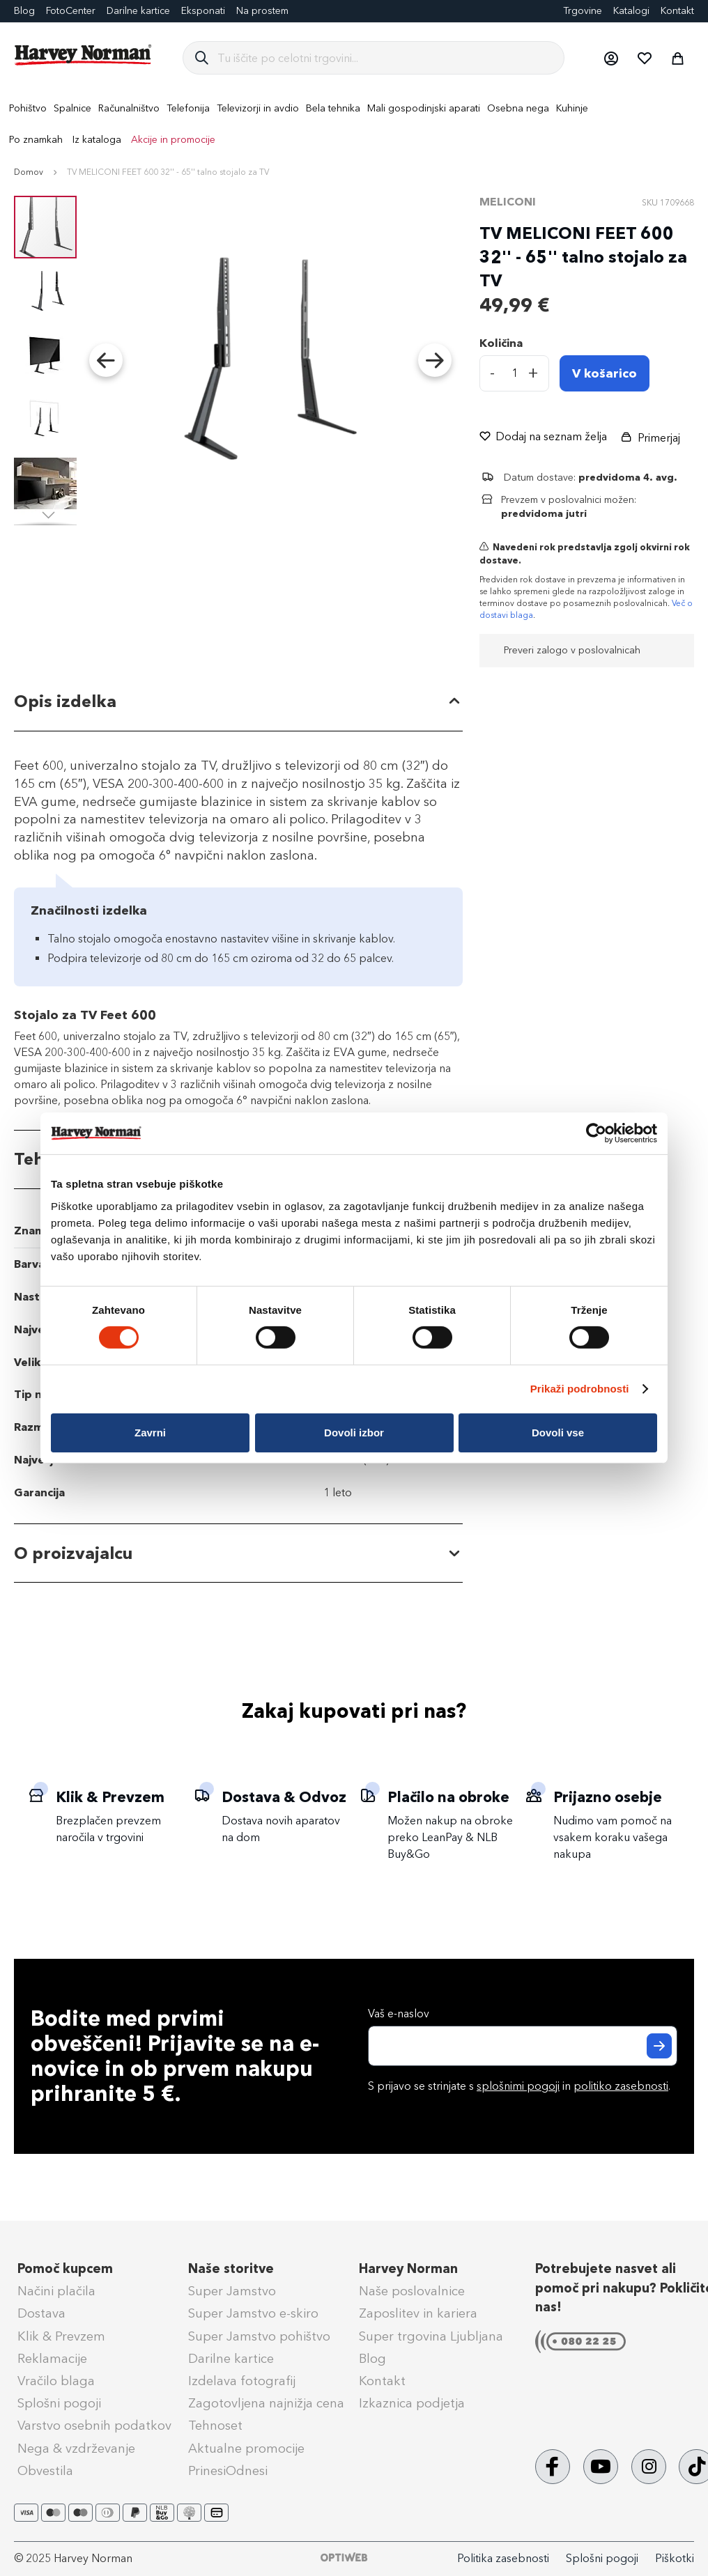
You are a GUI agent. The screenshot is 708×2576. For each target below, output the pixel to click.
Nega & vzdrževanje (76, 2448)
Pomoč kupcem (65, 2268)
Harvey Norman (408, 2268)
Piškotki (674, 2558)
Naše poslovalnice (412, 2291)
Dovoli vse (558, 1432)
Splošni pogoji (59, 2403)
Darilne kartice (138, 11)
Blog (372, 2358)
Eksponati (203, 11)
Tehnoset (215, 2425)
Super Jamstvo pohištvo (259, 2336)
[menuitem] (28, 108)
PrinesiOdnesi (228, 2470)
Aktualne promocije (246, 2448)
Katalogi (631, 11)
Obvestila (45, 2470)
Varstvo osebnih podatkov (94, 2425)
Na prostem (262, 11)
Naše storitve (231, 2268)
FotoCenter (70, 11)
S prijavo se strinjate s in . (519, 2086)
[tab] (238, 701)
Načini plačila (56, 2291)
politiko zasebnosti (621, 2086)
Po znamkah (36, 140)
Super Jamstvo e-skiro (253, 2313)
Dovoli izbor (354, 1432)
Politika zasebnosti (503, 2558)
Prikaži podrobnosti (579, 1389)
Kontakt (677, 11)
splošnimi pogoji (518, 2086)
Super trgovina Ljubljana (431, 2336)
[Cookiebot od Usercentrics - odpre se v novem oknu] (596, 1133)
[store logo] (83, 55)
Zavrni (150, 1432)
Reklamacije (52, 2358)
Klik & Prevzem (61, 2336)
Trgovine (582, 11)
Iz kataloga (96, 140)
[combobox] (385, 58)
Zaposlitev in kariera (418, 2313)
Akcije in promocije (173, 140)
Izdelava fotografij (241, 2381)
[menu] (354, 124)
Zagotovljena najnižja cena (266, 2403)
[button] (610, 58)
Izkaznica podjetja (412, 2403)
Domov (28, 172)
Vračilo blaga (56, 2381)
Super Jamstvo (232, 2291)
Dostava (41, 2313)
